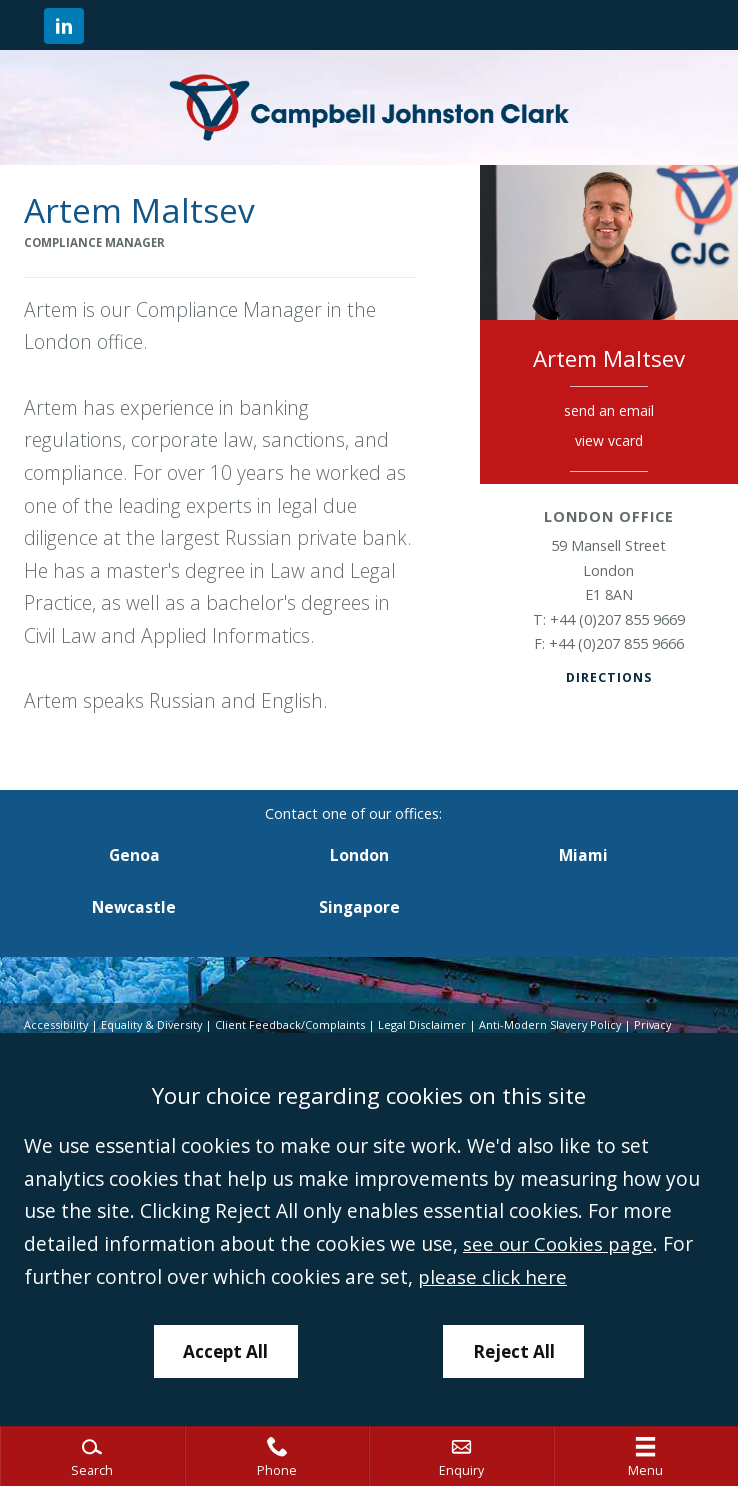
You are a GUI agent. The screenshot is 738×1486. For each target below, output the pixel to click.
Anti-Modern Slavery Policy (558, 1024)
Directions (608, 677)
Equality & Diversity (154, 1024)
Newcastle (134, 907)
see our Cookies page (560, 1242)
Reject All (515, 1350)
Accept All (225, 1350)
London (359, 856)
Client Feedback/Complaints (294, 1024)
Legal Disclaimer (427, 1024)
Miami (583, 856)
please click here (493, 1274)
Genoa (134, 856)
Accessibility (56, 1024)
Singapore (359, 907)
